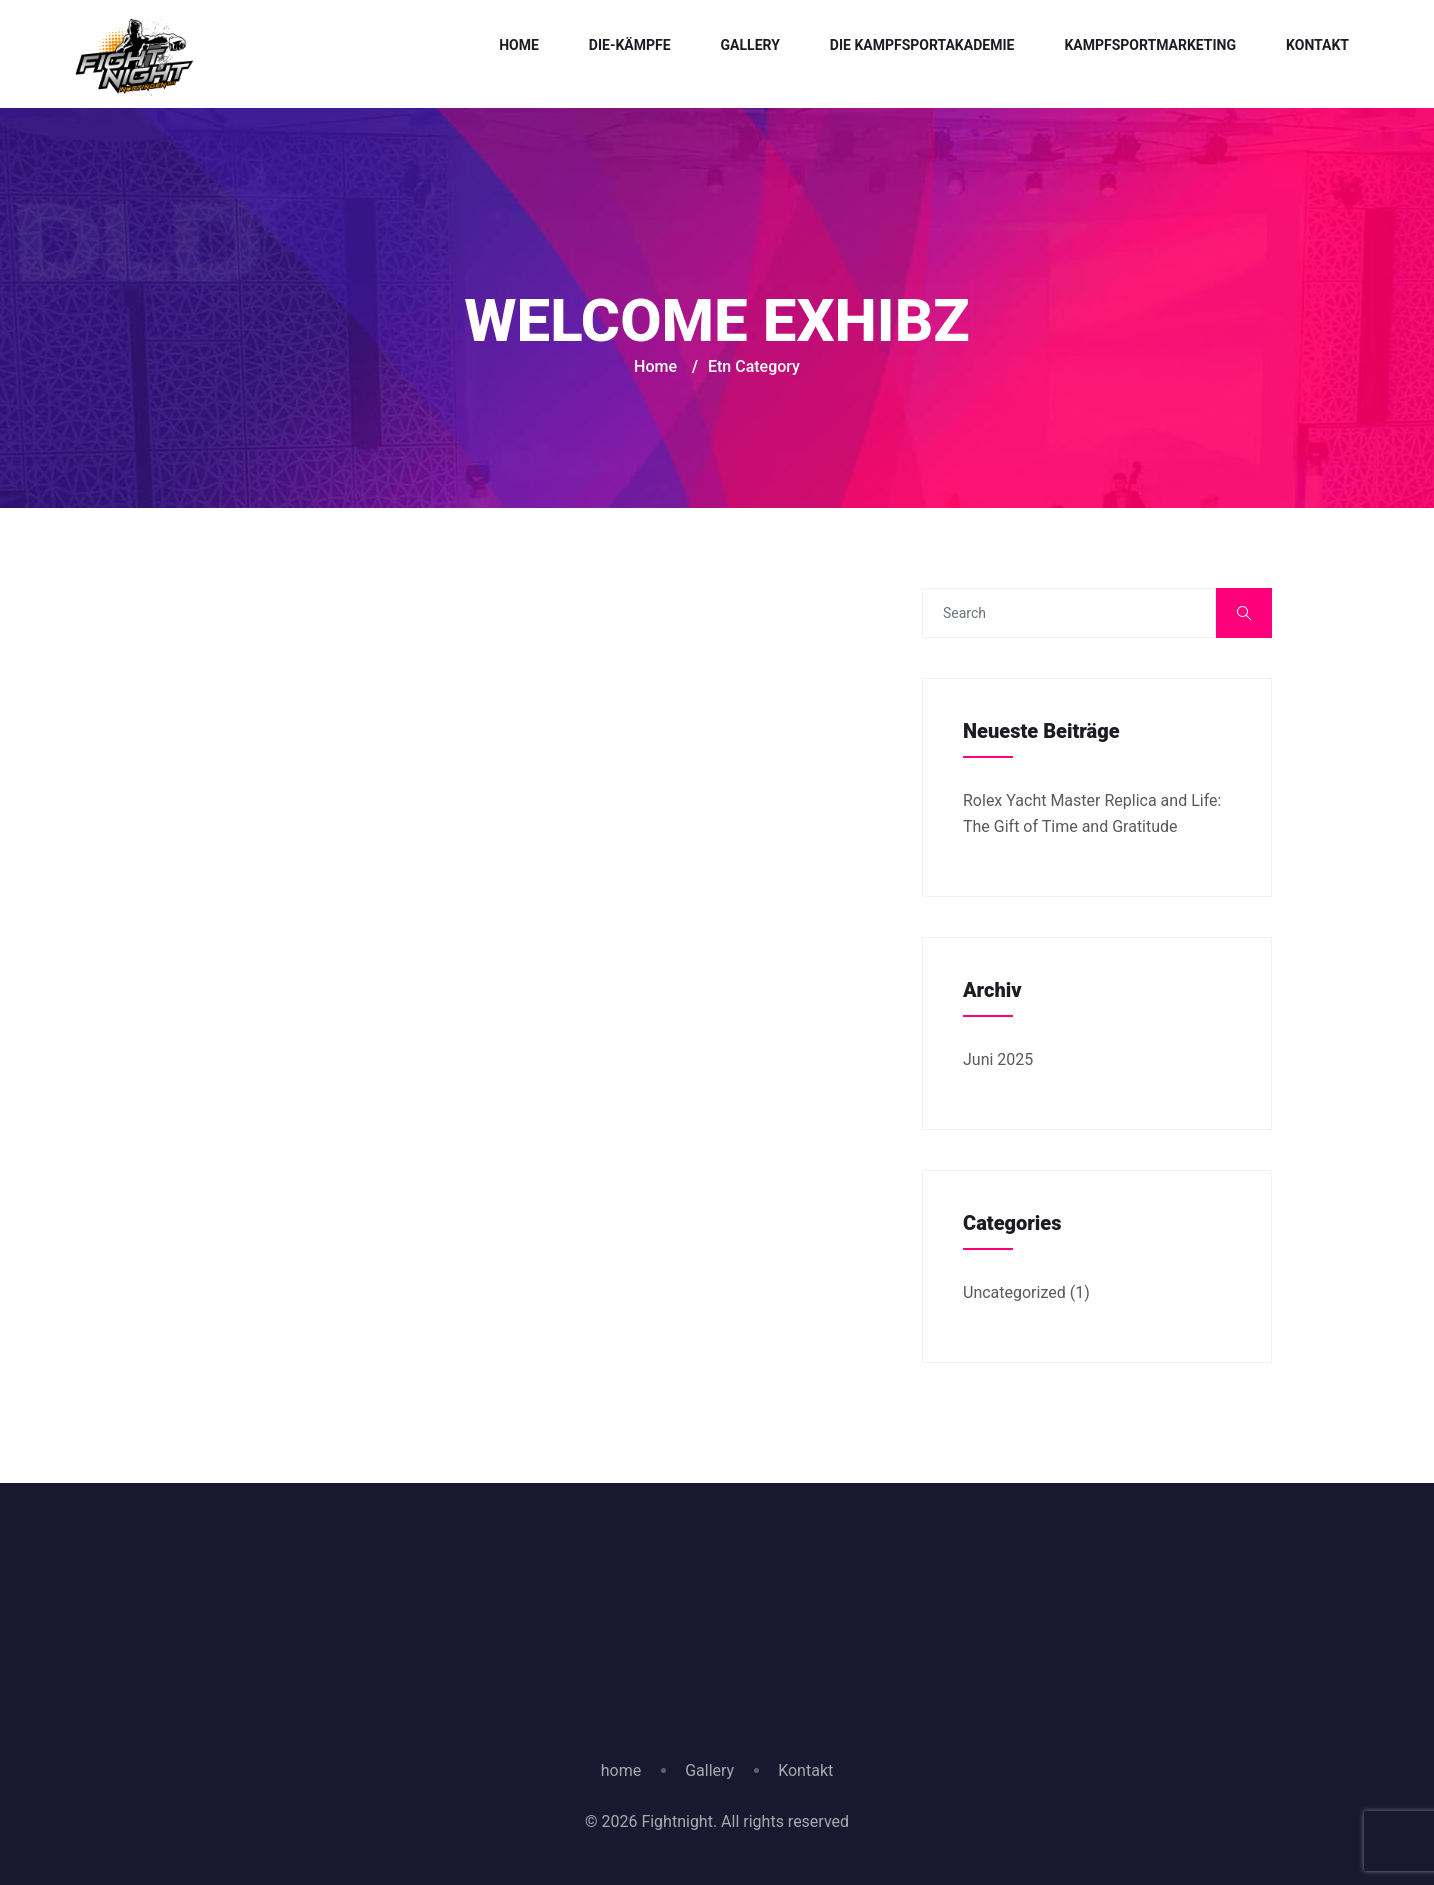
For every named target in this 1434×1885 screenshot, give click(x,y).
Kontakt (1317, 45)
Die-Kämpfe (630, 45)
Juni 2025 (998, 1059)
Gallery (750, 45)
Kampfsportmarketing (1150, 45)
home (621, 1770)
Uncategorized (1014, 1292)
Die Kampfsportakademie (922, 45)
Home (519, 45)
